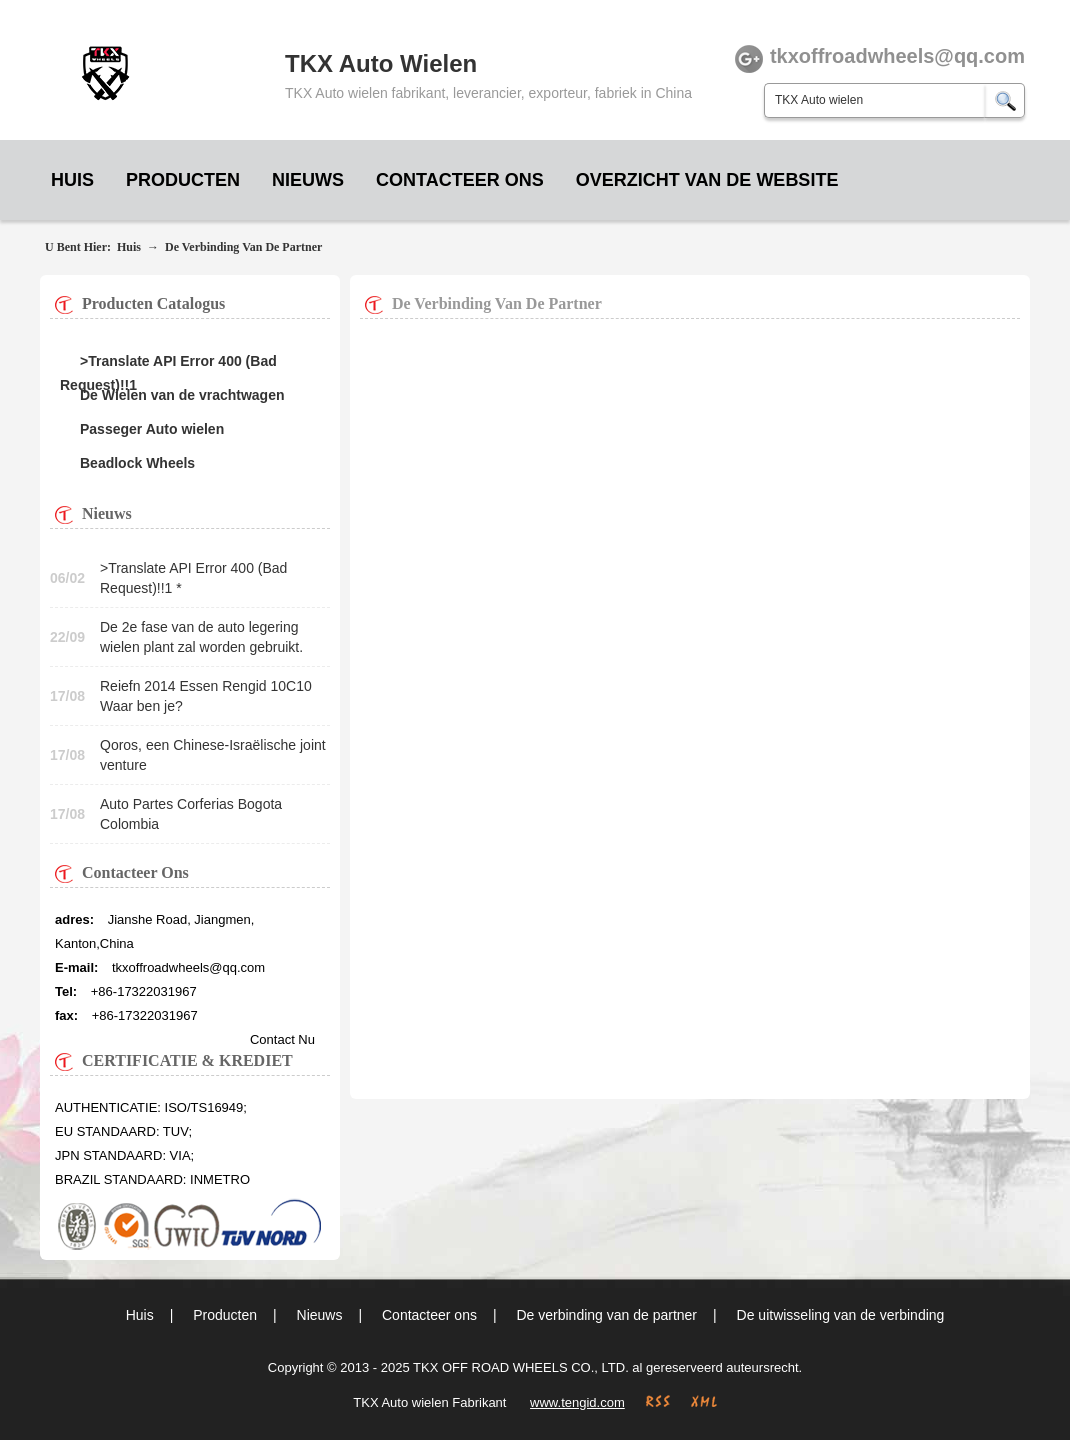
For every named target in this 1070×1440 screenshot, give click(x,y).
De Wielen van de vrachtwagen (182, 395)
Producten (183, 180)
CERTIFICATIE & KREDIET (187, 1060)
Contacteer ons (460, 180)
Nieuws (308, 180)
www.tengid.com (577, 1402)
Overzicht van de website (707, 180)
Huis (72, 180)
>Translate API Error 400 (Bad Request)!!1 (168, 363)
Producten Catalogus (153, 303)
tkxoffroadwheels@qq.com (188, 967)
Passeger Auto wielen (152, 429)
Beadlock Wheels (137, 463)
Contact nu (282, 1039)
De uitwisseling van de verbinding (841, 1315)
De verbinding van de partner (243, 247)
